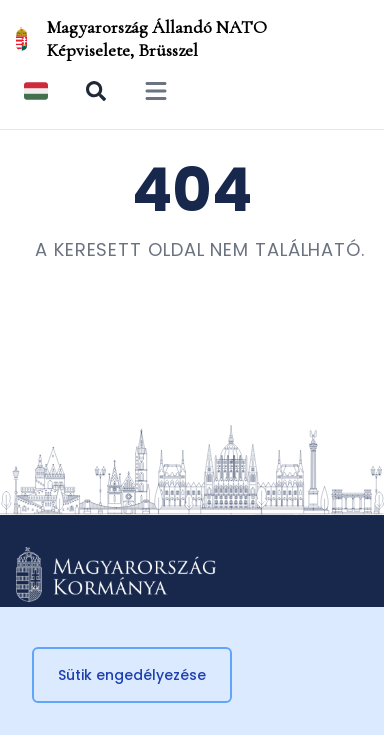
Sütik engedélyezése (132, 675)
